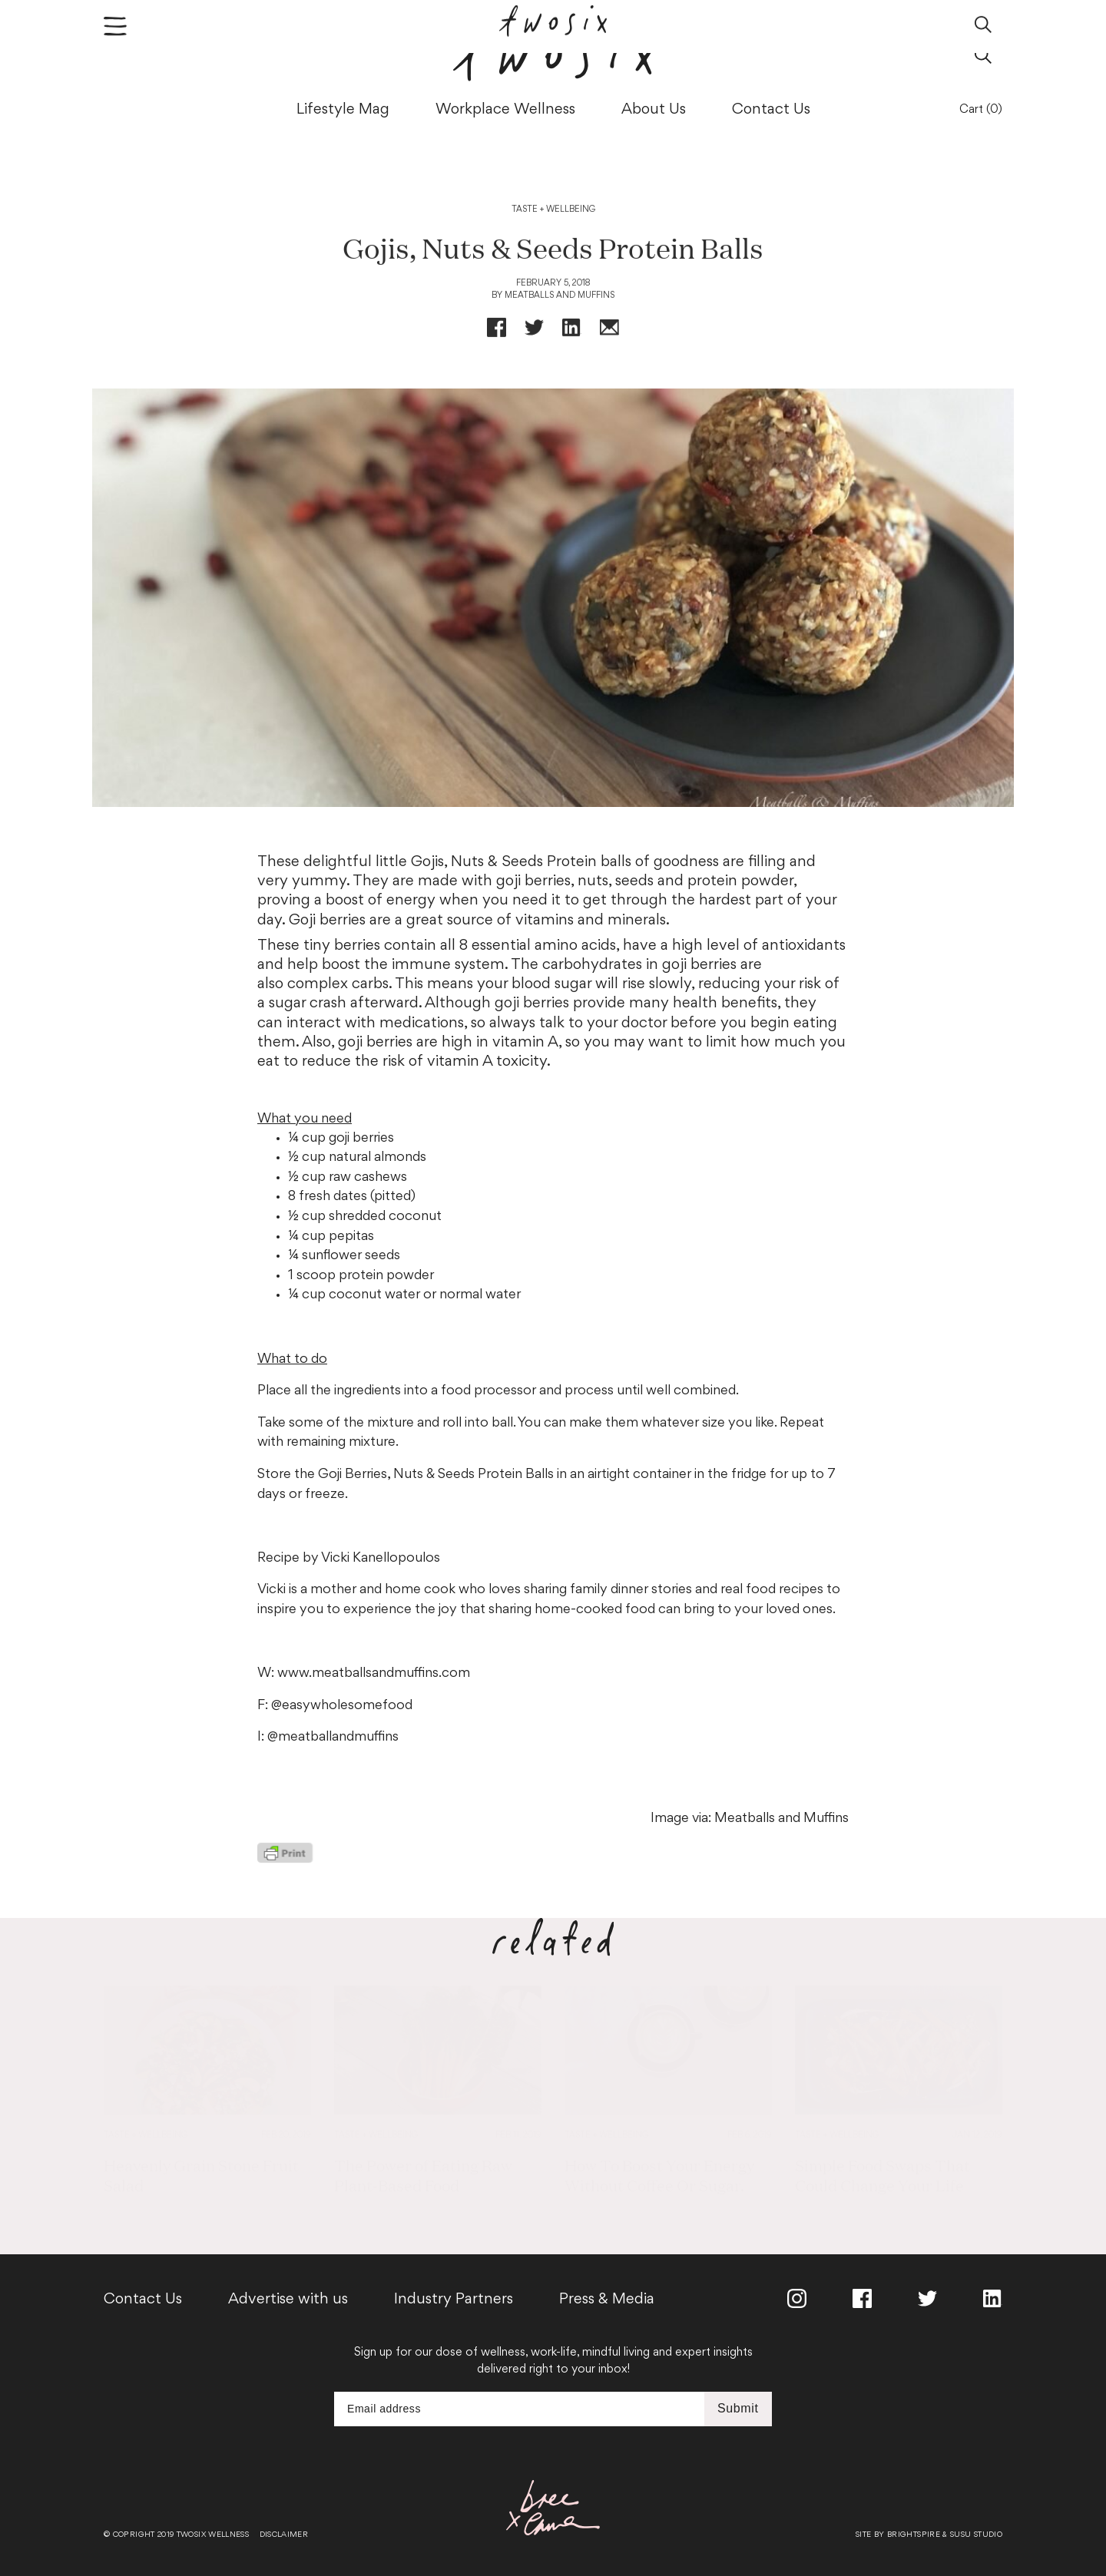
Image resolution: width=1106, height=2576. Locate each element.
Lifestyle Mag (342, 109)
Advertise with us (288, 2299)
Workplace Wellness (505, 109)
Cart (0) (980, 110)
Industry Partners (453, 2299)
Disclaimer (284, 2534)
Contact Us (771, 109)
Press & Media (606, 2299)
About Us (653, 109)
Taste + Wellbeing (553, 214)
